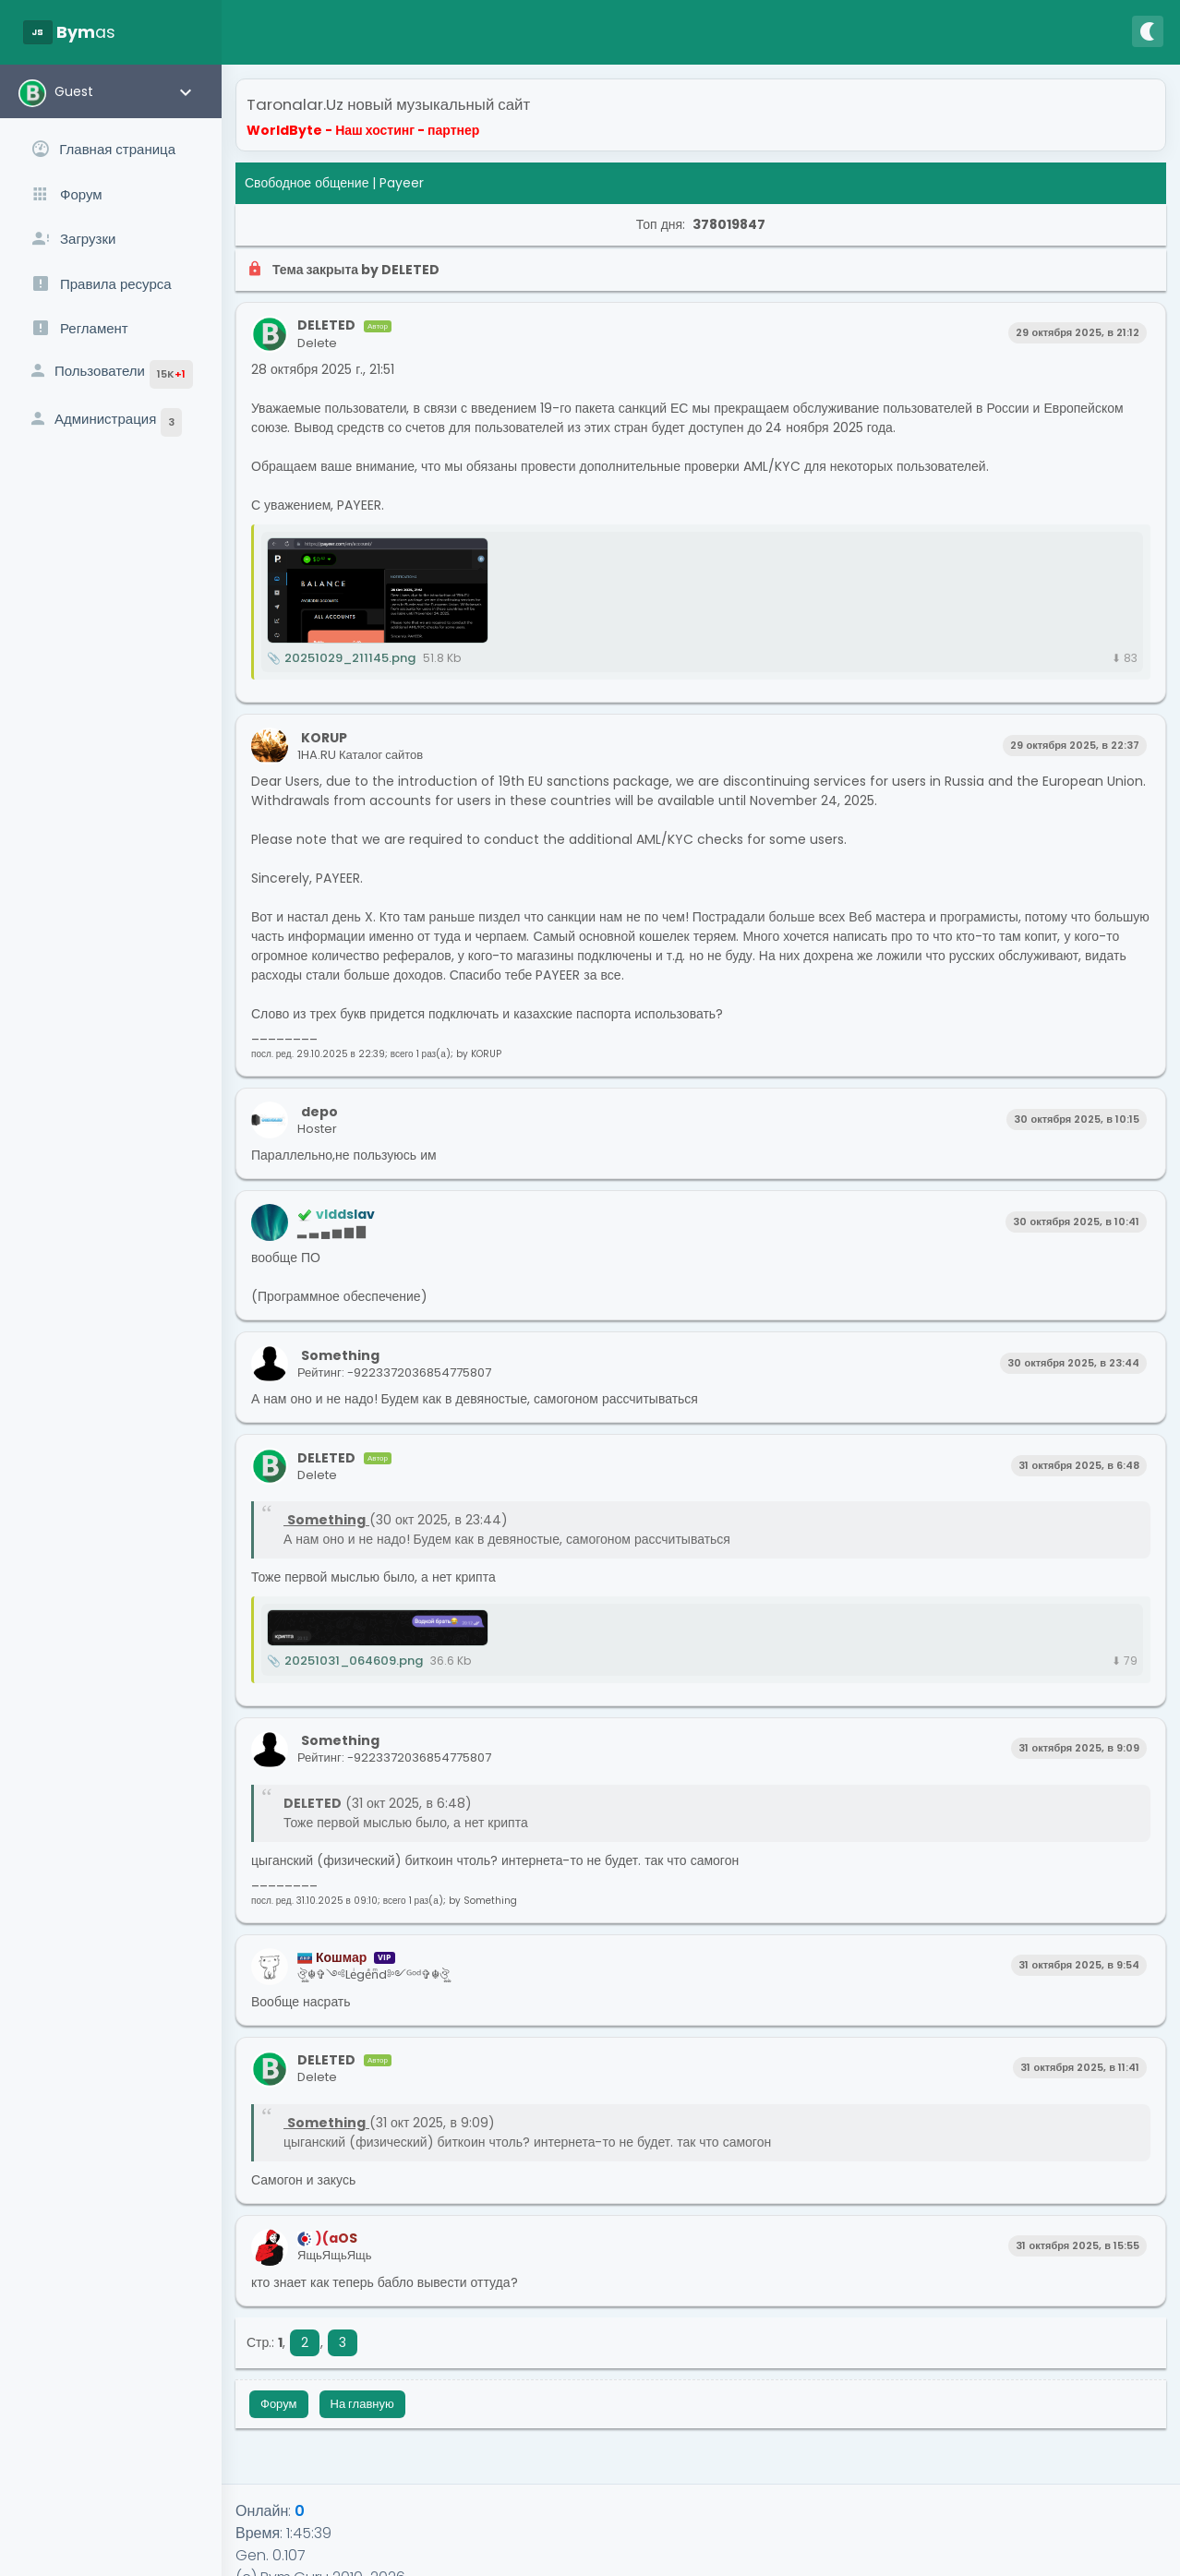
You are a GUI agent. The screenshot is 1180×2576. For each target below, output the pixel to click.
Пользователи (110, 374)
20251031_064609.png (345, 1661)
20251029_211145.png (341, 658)
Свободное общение (306, 183)
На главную (362, 2404)
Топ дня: (700, 224)
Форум (278, 2404)
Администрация (105, 422)
